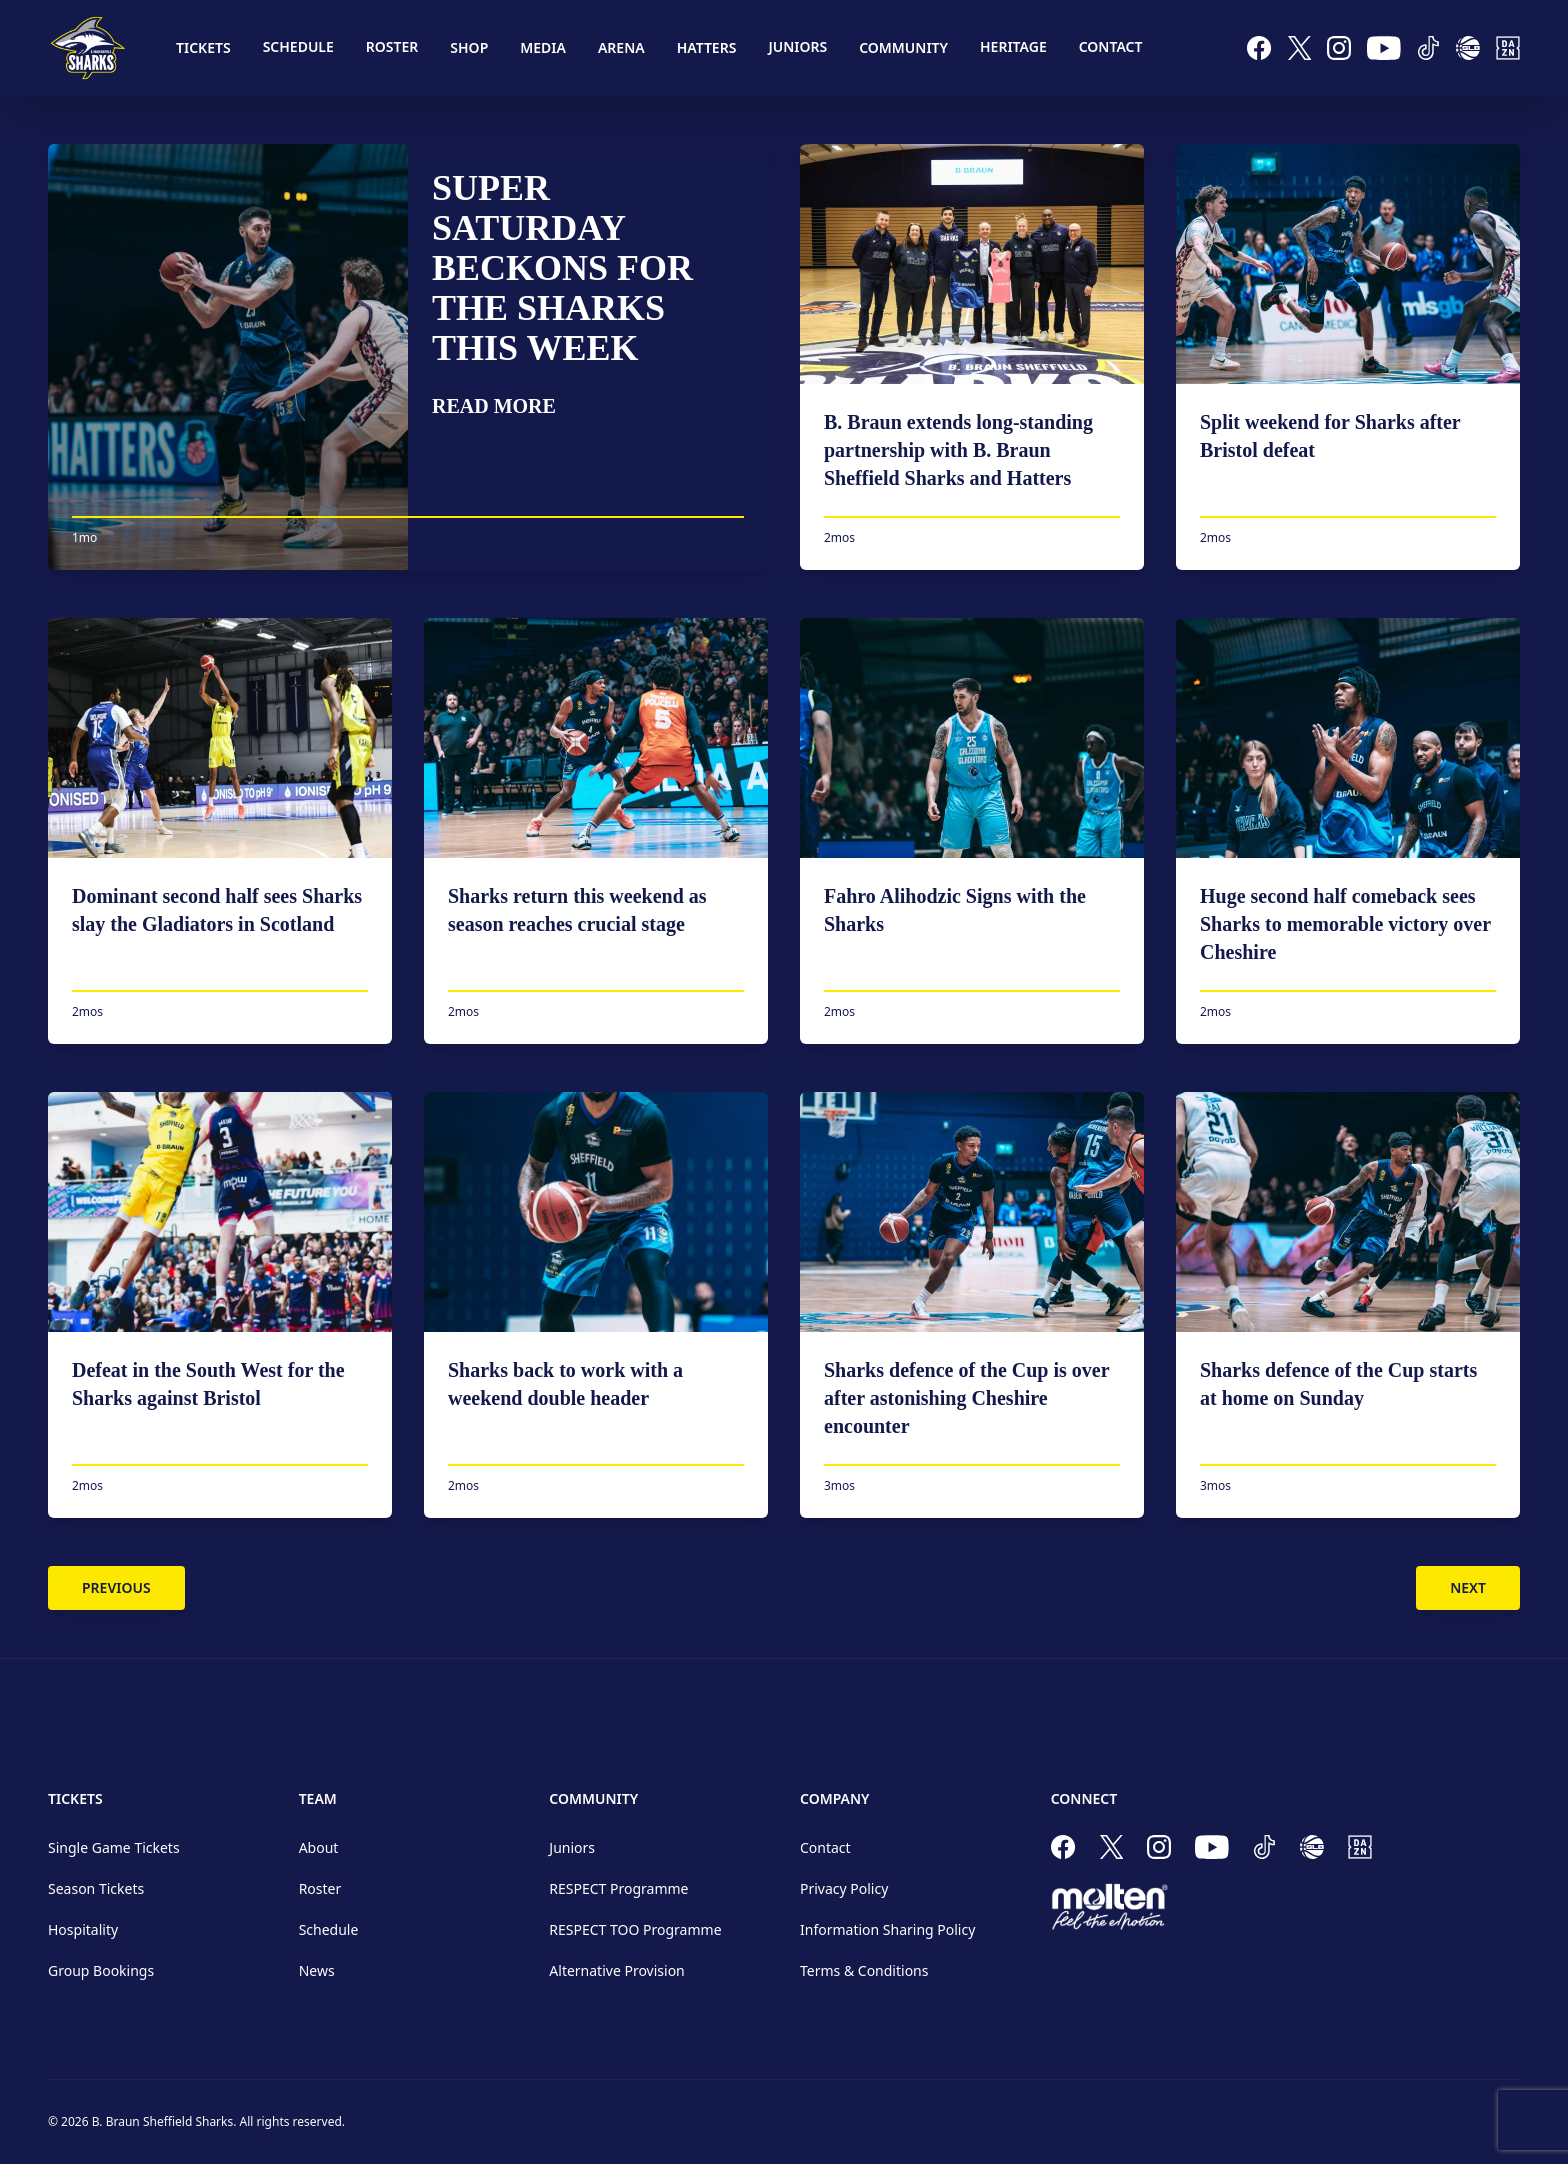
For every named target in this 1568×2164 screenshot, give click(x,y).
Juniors (797, 46)
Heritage (1013, 46)
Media (543, 47)
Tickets (203, 47)
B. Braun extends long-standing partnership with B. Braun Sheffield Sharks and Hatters (958, 450)
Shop (469, 47)
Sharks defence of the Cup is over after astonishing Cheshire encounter (966, 1398)
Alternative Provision (616, 1970)
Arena (621, 47)
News (317, 1970)
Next (1468, 1587)
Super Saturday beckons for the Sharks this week (562, 268)
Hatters (707, 47)
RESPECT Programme (618, 1888)
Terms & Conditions (864, 1970)
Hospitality (83, 1929)
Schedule (298, 46)
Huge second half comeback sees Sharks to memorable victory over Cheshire (1345, 924)
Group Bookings (101, 1970)
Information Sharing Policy (887, 1929)
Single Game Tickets (114, 1847)
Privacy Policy (844, 1888)
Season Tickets (96, 1888)
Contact (1111, 46)
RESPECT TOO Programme (635, 1929)
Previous (116, 1587)
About (319, 1847)
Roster (392, 46)
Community (903, 47)
